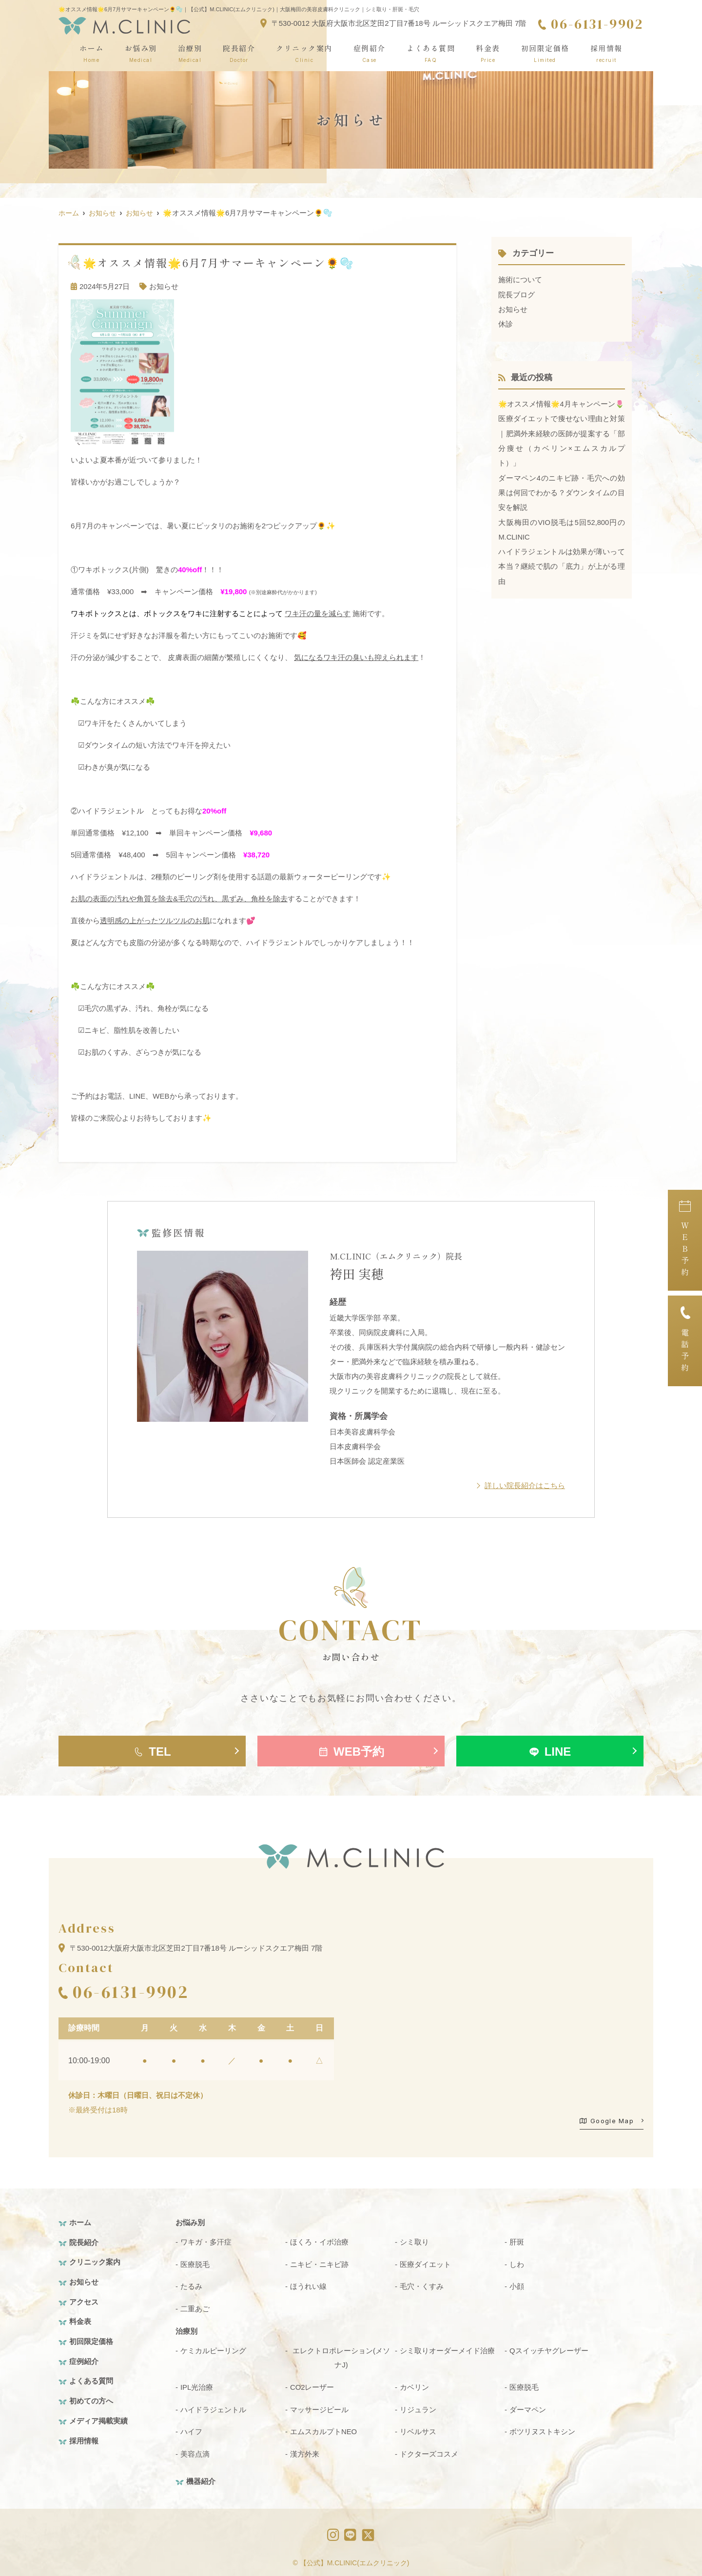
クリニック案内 (304, 53)
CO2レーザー (312, 2385)
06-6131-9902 (129, 1991)
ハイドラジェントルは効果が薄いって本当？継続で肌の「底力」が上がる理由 (561, 579)
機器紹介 (200, 2478)
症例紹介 (369, 53)
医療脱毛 (195, 2263)
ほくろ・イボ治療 (319, 2241)
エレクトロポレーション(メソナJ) (341, 2355)
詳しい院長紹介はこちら (525, 1485)
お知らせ (163, 286)
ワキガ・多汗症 (206, 2241)
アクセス (83, 2300)
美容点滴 (195, 2451)
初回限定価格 (545, 53)
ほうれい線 (308, 2285)
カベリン (414, 2385)
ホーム (91, 53)
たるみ (191, 2285)
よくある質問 (431, 53)
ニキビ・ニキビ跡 (319, 2263)
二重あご (195, 2307)
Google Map (607, 2120)
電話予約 (685, 1341)
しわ (516, 2263)
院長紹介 (239, 53)
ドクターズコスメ (429, 2451)
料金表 (488, 53)
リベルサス (418, 2429)
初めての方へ (91, 2397)
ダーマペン (527, 2407)
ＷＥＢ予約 (685, 1240)
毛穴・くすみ (422, 2285)
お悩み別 (141, 53)
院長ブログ (516, 294)
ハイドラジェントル (213, 2407)
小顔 (516, 2285)
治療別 (190, 53)
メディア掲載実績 (98, 2417)
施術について (520, 279)
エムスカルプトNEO (323, 2429)
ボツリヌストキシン (542, 2429)
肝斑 (516, 2241)
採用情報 (606, 53)
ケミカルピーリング (213, 2348)
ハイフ (191, 2429)
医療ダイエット (425, 2263)
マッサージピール (319, 2407)
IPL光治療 (197, 2385)
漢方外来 (304, 2451)
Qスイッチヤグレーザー (548, 2348)
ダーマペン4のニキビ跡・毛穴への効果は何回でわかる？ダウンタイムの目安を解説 (561, 505)
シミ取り (414, 2241)
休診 (505, 323)
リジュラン (418, 2407)
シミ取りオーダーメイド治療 (447, 2348)
